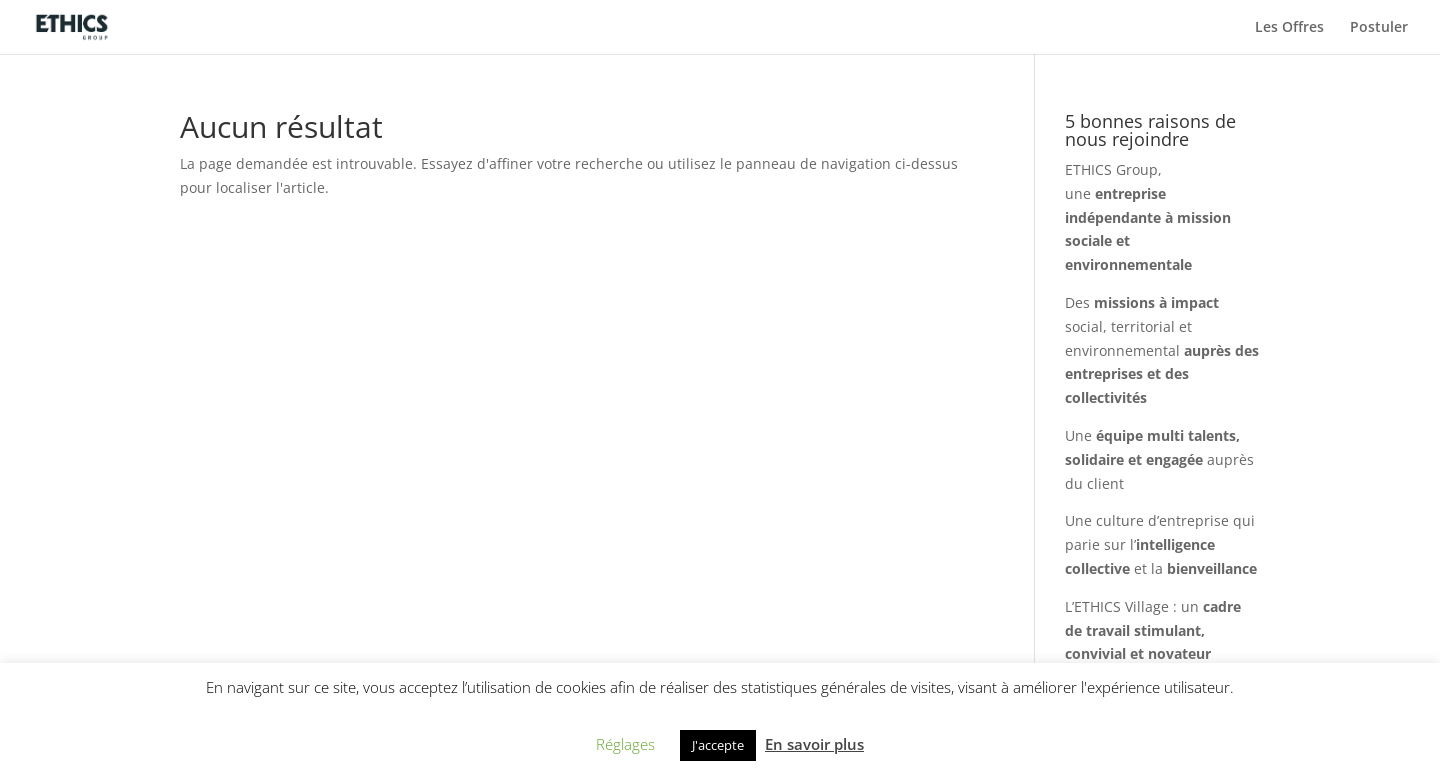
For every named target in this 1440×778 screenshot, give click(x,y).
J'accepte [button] (718, 745)
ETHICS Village (1121, 606)
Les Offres (1289, 28)
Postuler (1379, 28)
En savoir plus (814, 744)
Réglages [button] (625, 744)
